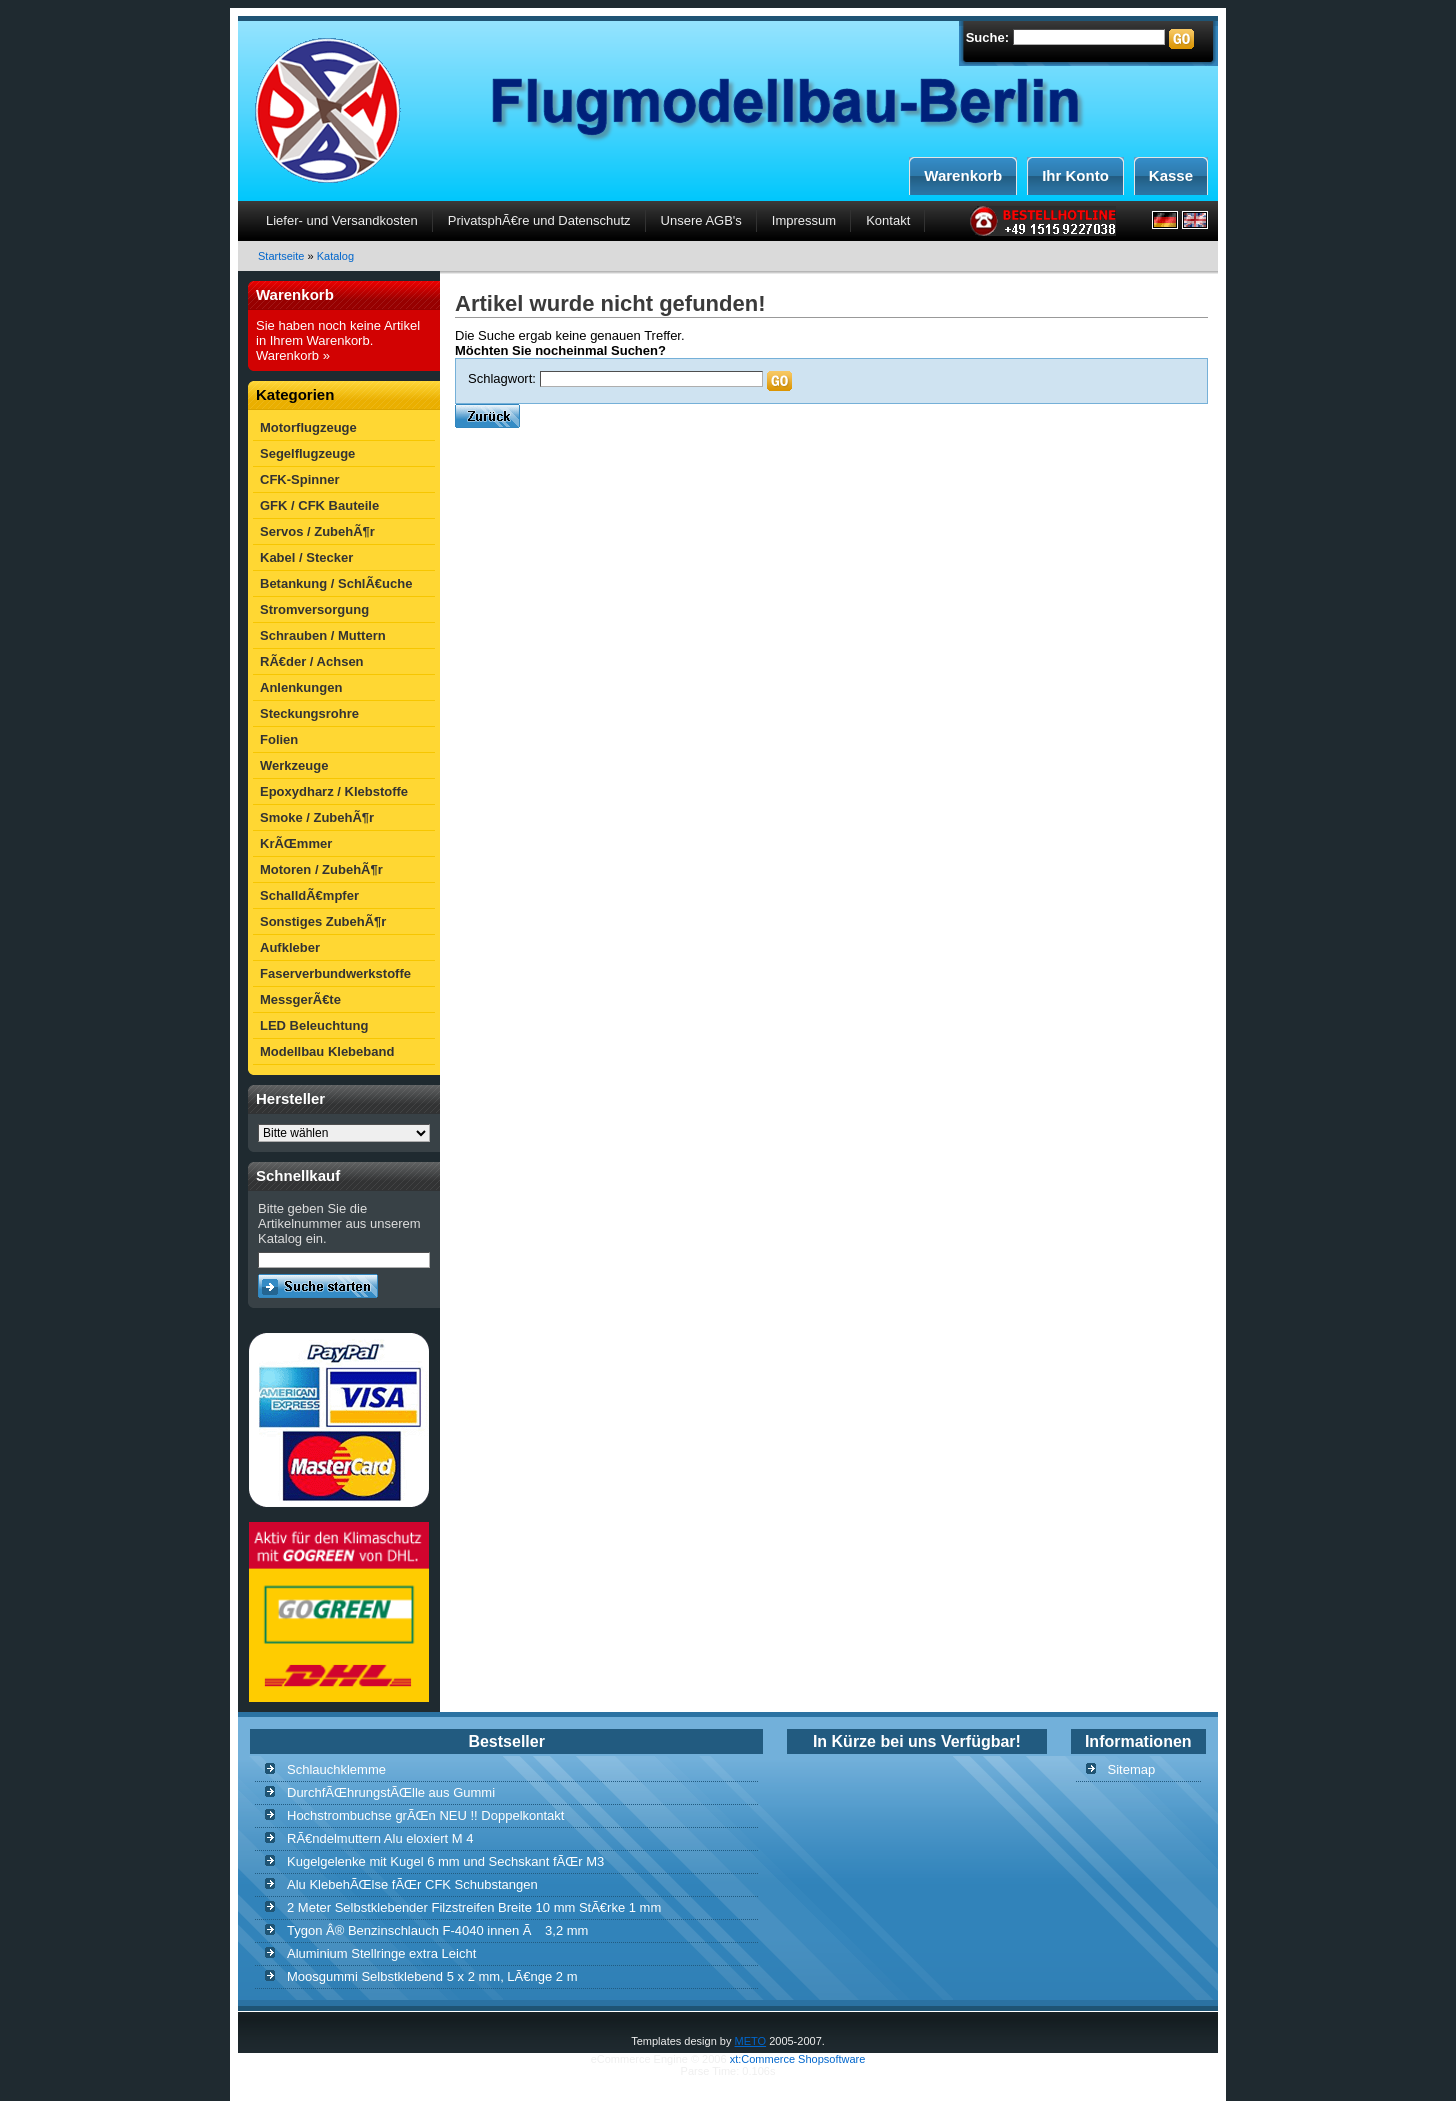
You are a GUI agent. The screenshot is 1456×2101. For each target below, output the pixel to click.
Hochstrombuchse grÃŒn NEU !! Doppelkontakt (425, 1815)
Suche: (987, 37)
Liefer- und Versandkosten (342, 220)
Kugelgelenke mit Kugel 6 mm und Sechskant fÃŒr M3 (445, 1861)
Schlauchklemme (336, 1769)
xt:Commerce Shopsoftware (798, 2059)
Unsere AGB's (701, 220)
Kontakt (888, 220)
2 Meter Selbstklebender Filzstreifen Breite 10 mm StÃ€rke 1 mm (474, 1907)
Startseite (281, 256)
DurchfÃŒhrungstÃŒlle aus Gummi (391, 1792)
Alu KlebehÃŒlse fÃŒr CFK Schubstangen (412, 1884)
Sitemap (1132, 1769)
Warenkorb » (293, 355)
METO (751, 2041)
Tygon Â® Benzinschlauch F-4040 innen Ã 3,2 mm (437, 1930)
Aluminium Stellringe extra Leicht (381, 1953)
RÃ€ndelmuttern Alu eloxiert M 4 (380, 1838)
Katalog (335, 256)
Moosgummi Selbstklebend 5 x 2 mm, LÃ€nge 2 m (432, 1976)
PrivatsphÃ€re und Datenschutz (539, 220)
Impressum (804, 220)
